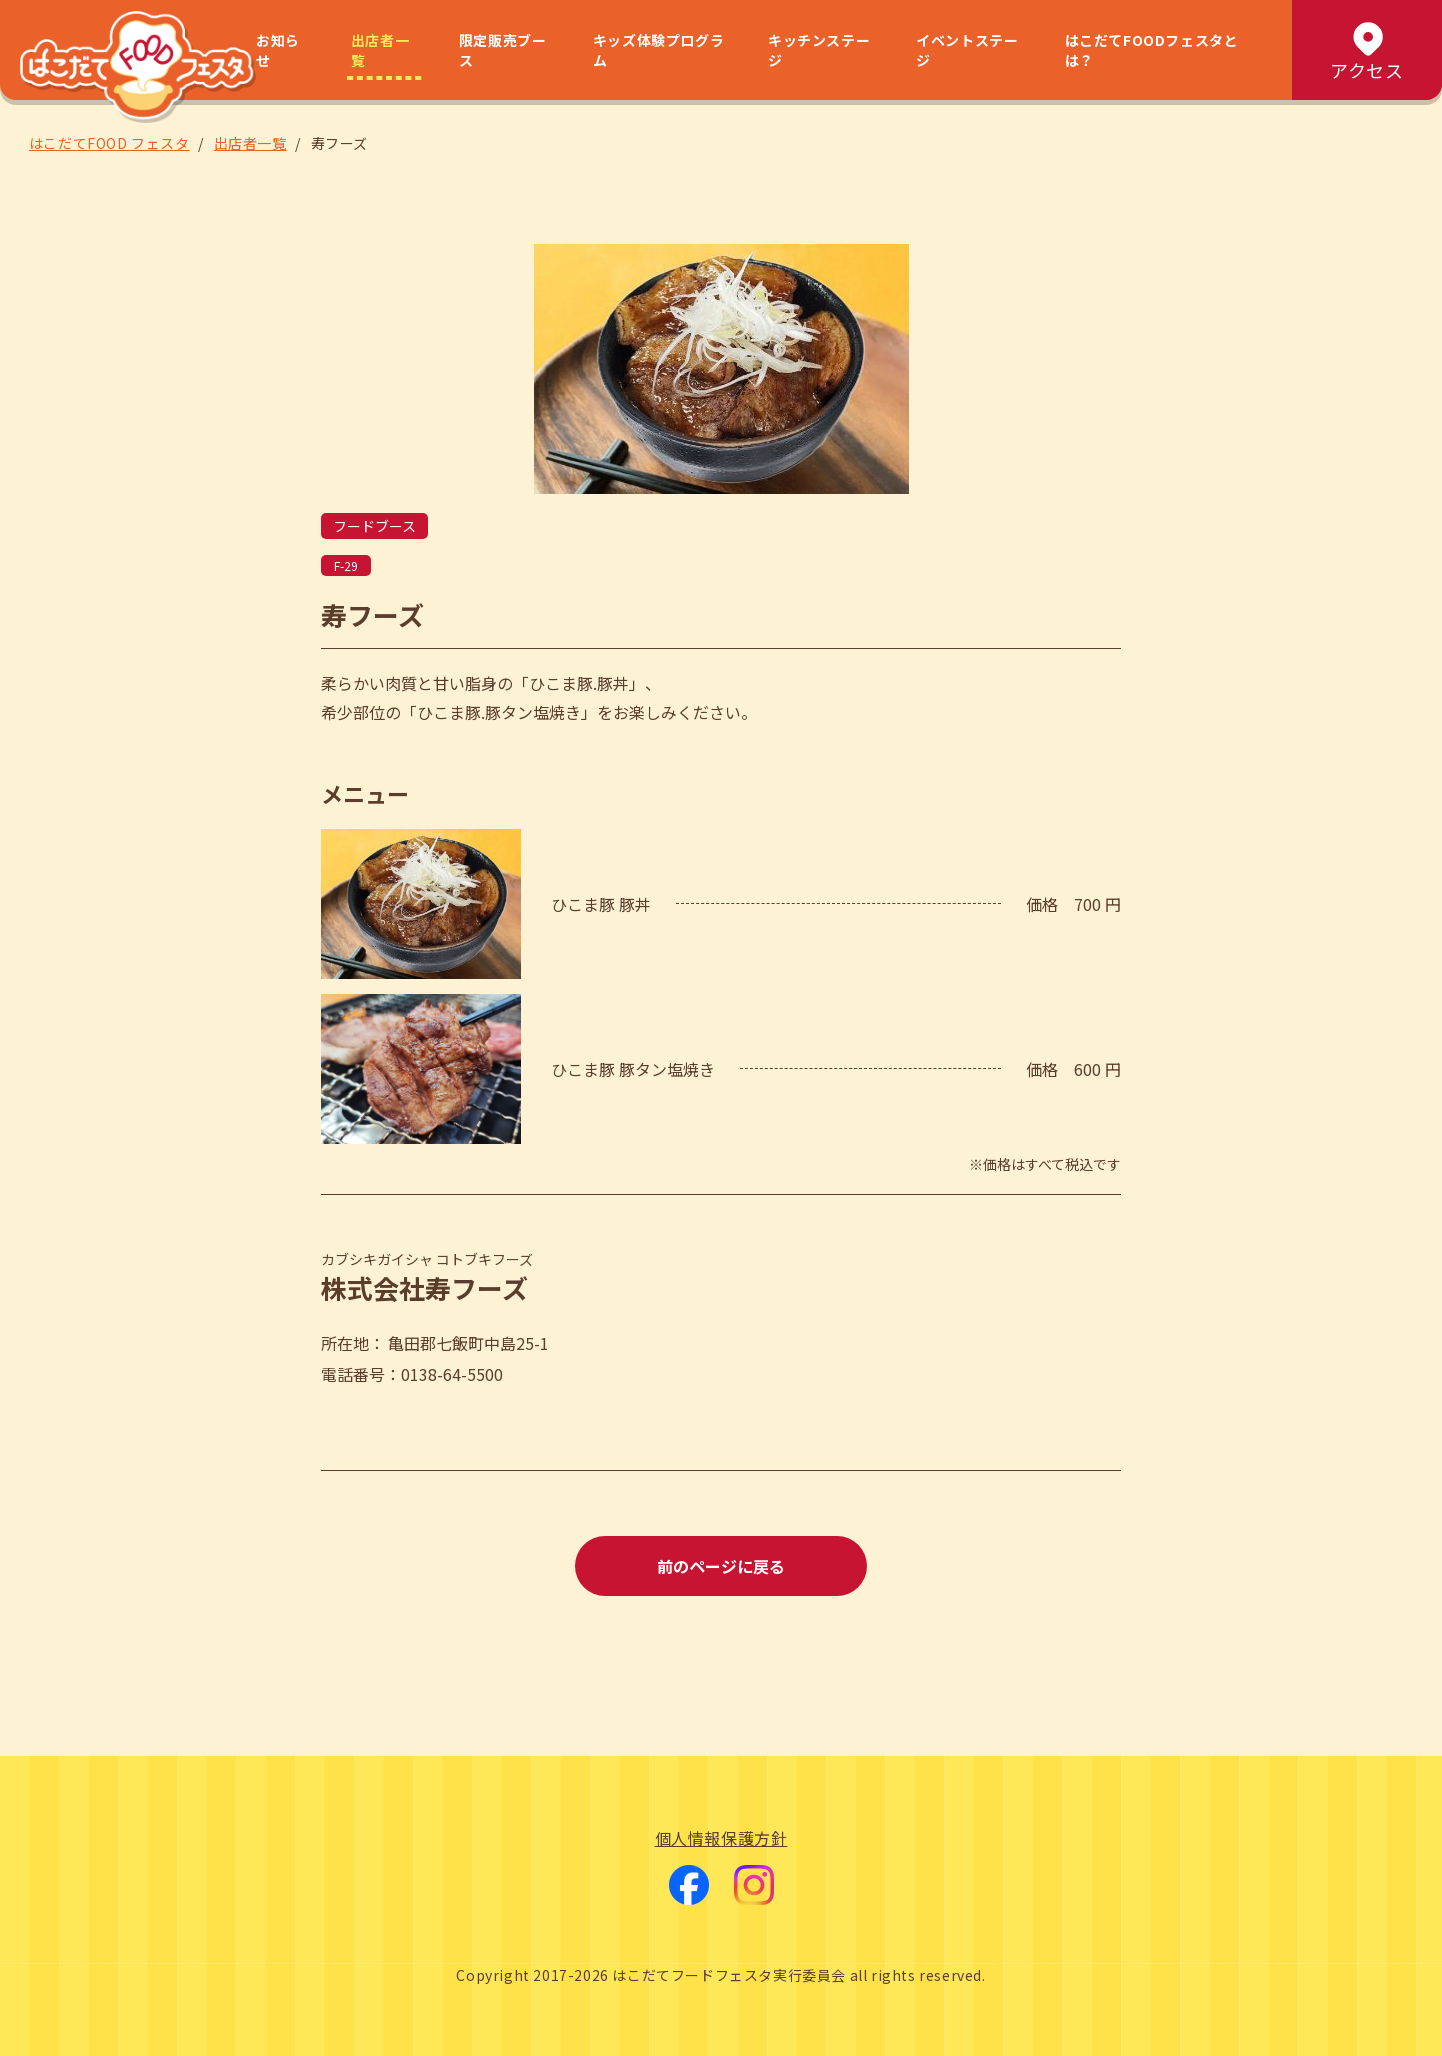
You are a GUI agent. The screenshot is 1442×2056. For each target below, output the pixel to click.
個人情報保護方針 (721, 1838)
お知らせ (278, 50)
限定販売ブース (503, 50)
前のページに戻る (721, 1566)
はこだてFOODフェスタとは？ (1152, 50)
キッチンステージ (819, 50)
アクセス (1366, 50)
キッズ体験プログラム (658, 50)
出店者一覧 (380, 50)
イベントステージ (967, 50)
